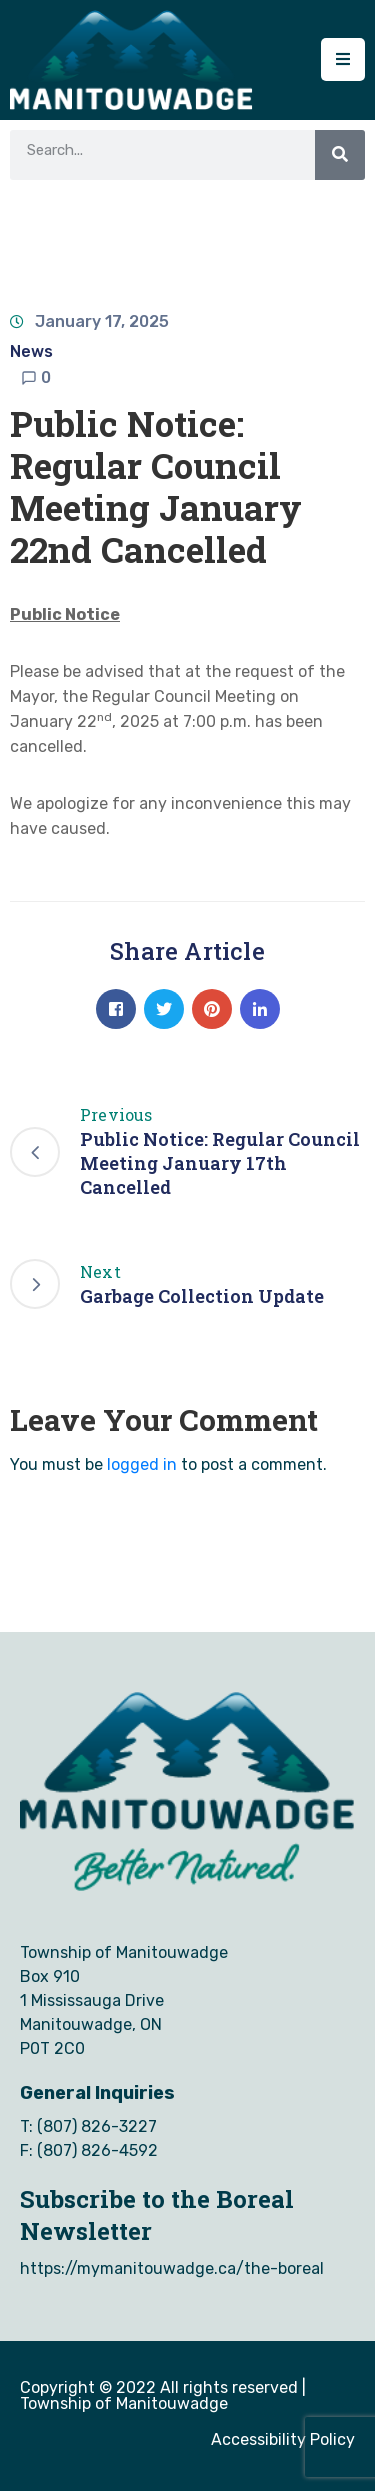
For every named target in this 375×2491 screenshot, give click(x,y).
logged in (142, 1464)
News (31, 351)
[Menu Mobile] (343, 59)
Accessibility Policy (283, 2439)
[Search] (340, 155)
